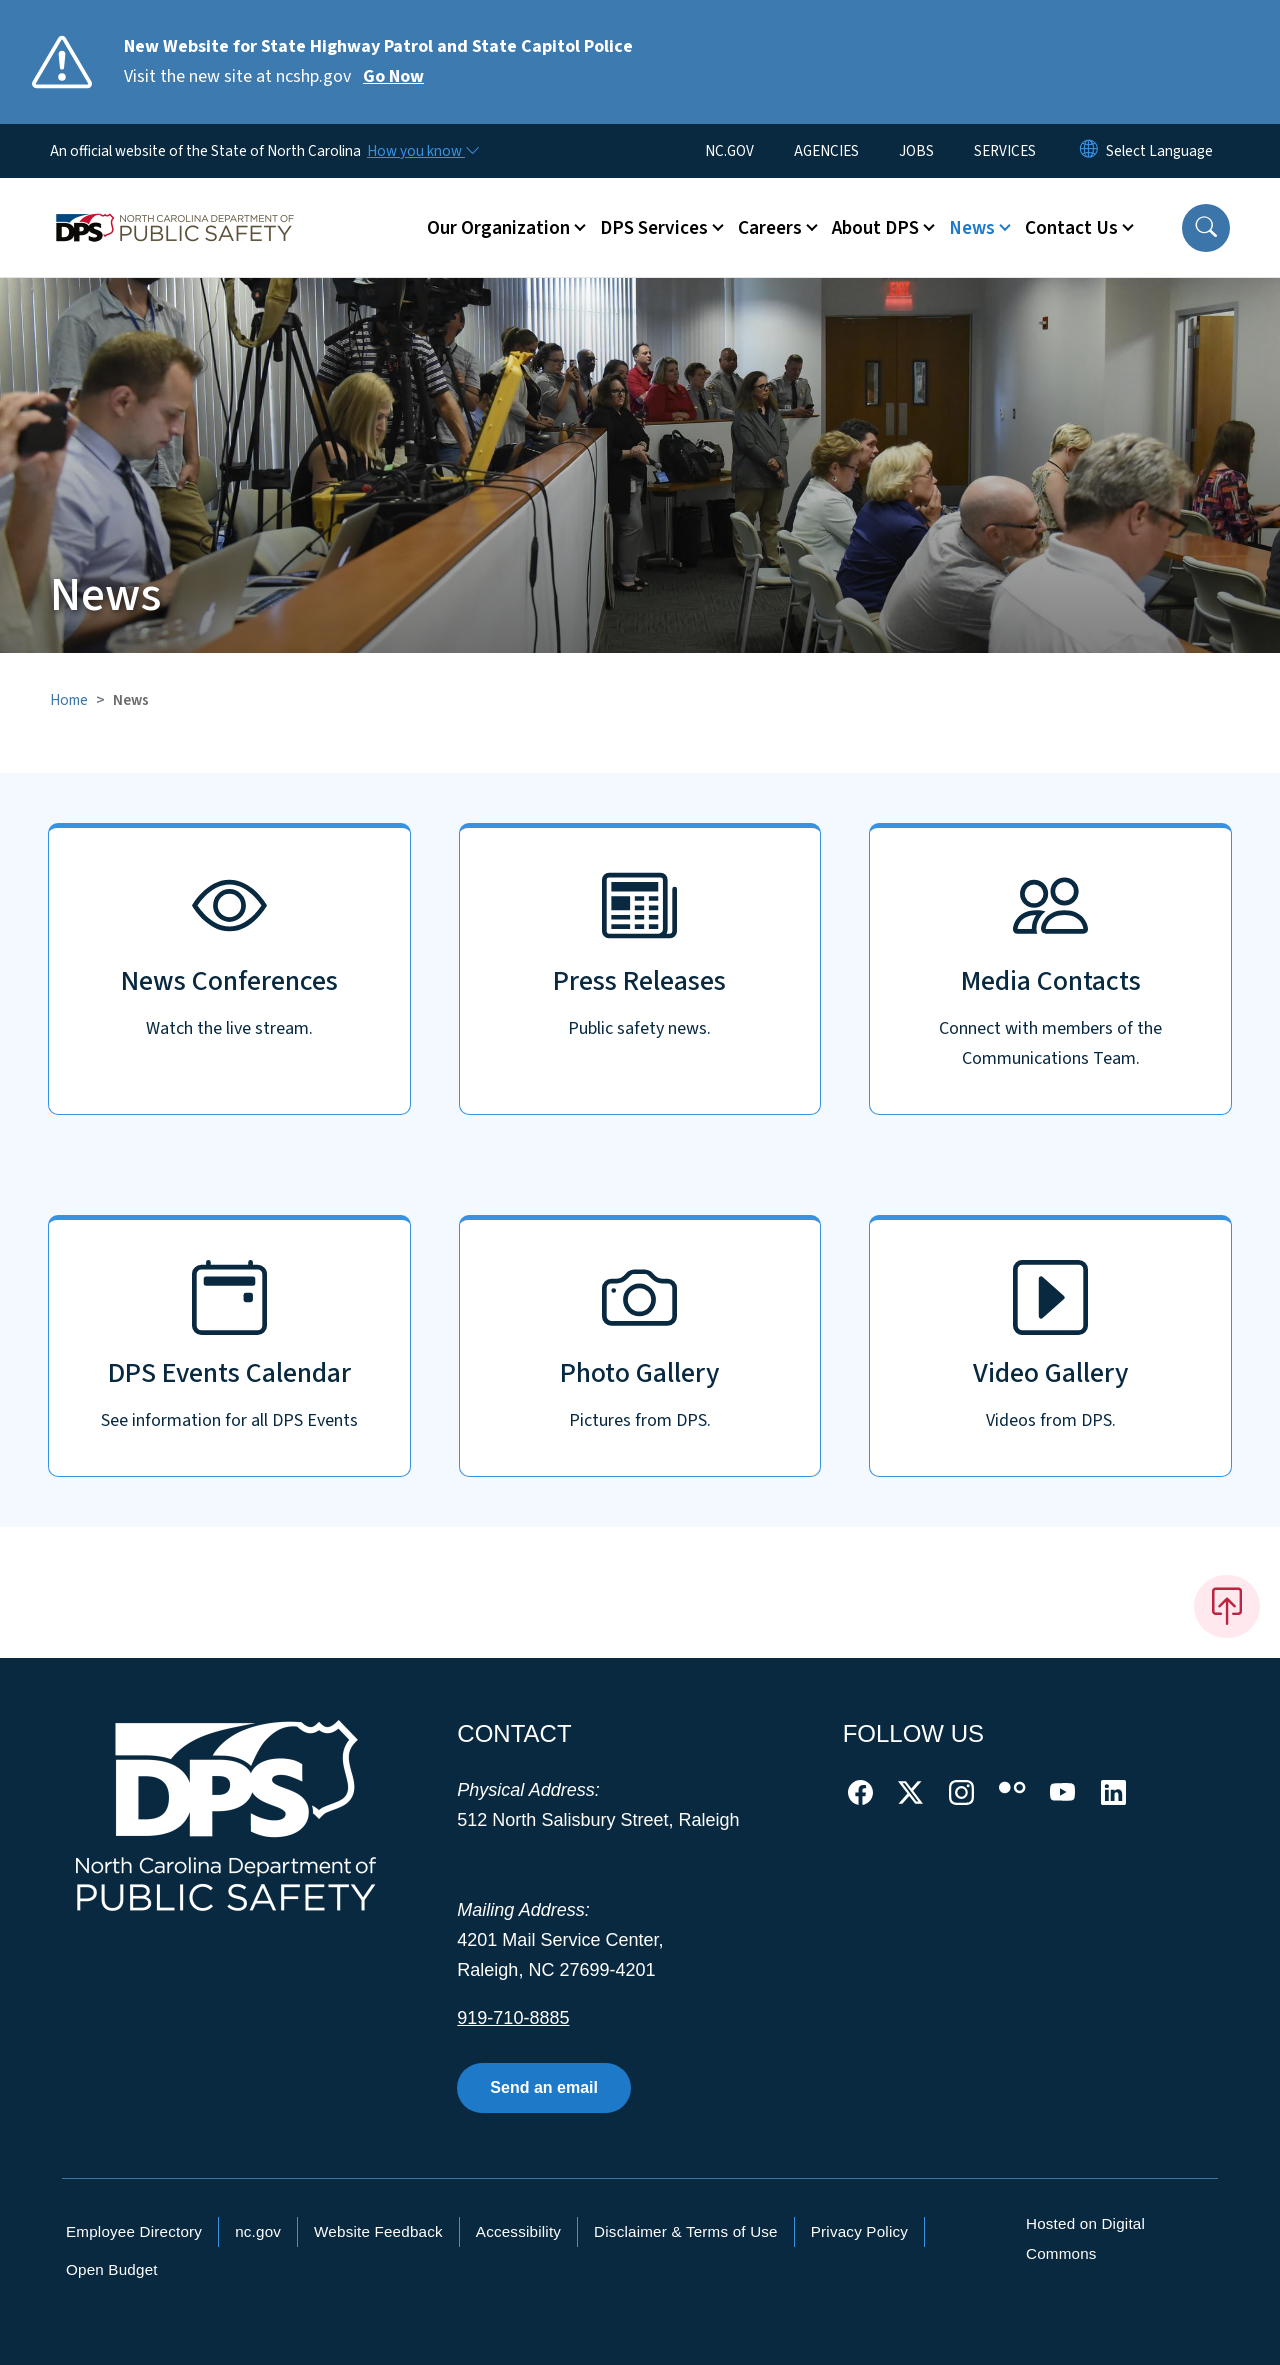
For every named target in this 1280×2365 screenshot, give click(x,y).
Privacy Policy (859, 2231)
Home (69, 700)
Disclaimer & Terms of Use (686, 2231)
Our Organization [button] (498, 228)
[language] (1159, 151)
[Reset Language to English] (1089, 151)
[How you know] (422, 151)
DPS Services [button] (654, 228)
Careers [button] (770, 228)
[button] (1206, 228)
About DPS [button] (875, 228)
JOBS (916, 151)
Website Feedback (378, 2231)
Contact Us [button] (1071, 228)
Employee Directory (134, 2231)
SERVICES (1005, 151)
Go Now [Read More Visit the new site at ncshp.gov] (393, 76)
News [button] (972, 228)
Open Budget (112, 2269)
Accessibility (518, 2231)
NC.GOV (729, 151)
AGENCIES (826, 151)
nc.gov (258, 2231)
